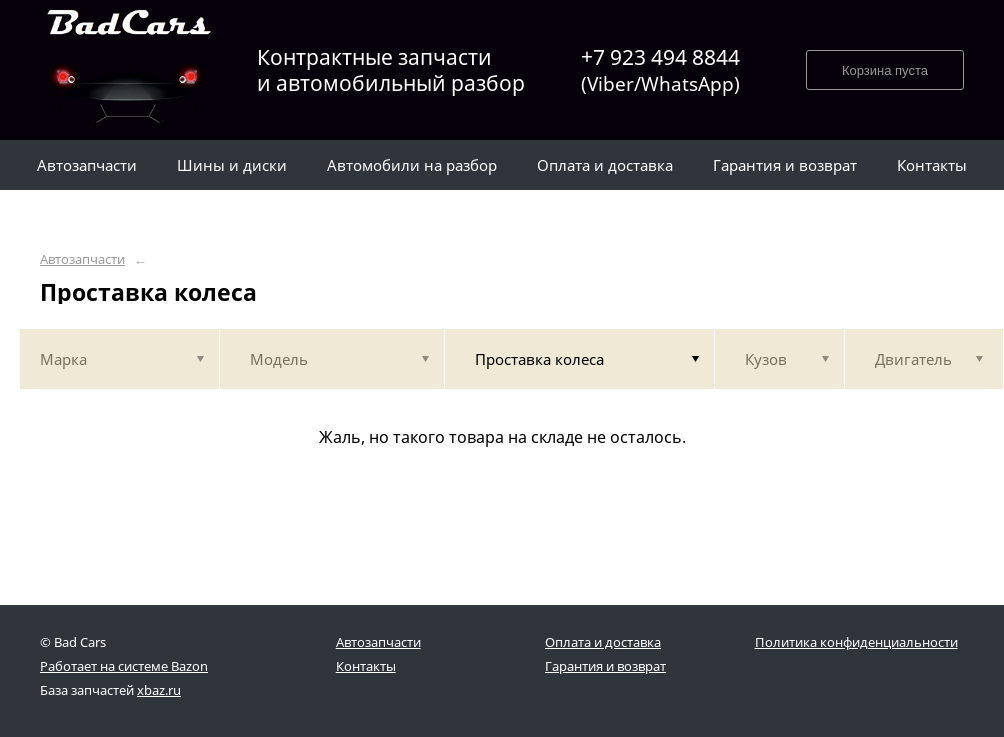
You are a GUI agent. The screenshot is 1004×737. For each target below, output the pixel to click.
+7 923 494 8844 (660, 70)
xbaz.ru (159, 690)
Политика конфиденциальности (856, 642)
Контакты (366, 666)
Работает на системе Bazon (124, 666)
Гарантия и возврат (605, 666)
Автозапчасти (82, 259)
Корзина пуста (885, 70)
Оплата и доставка (603, 642)
